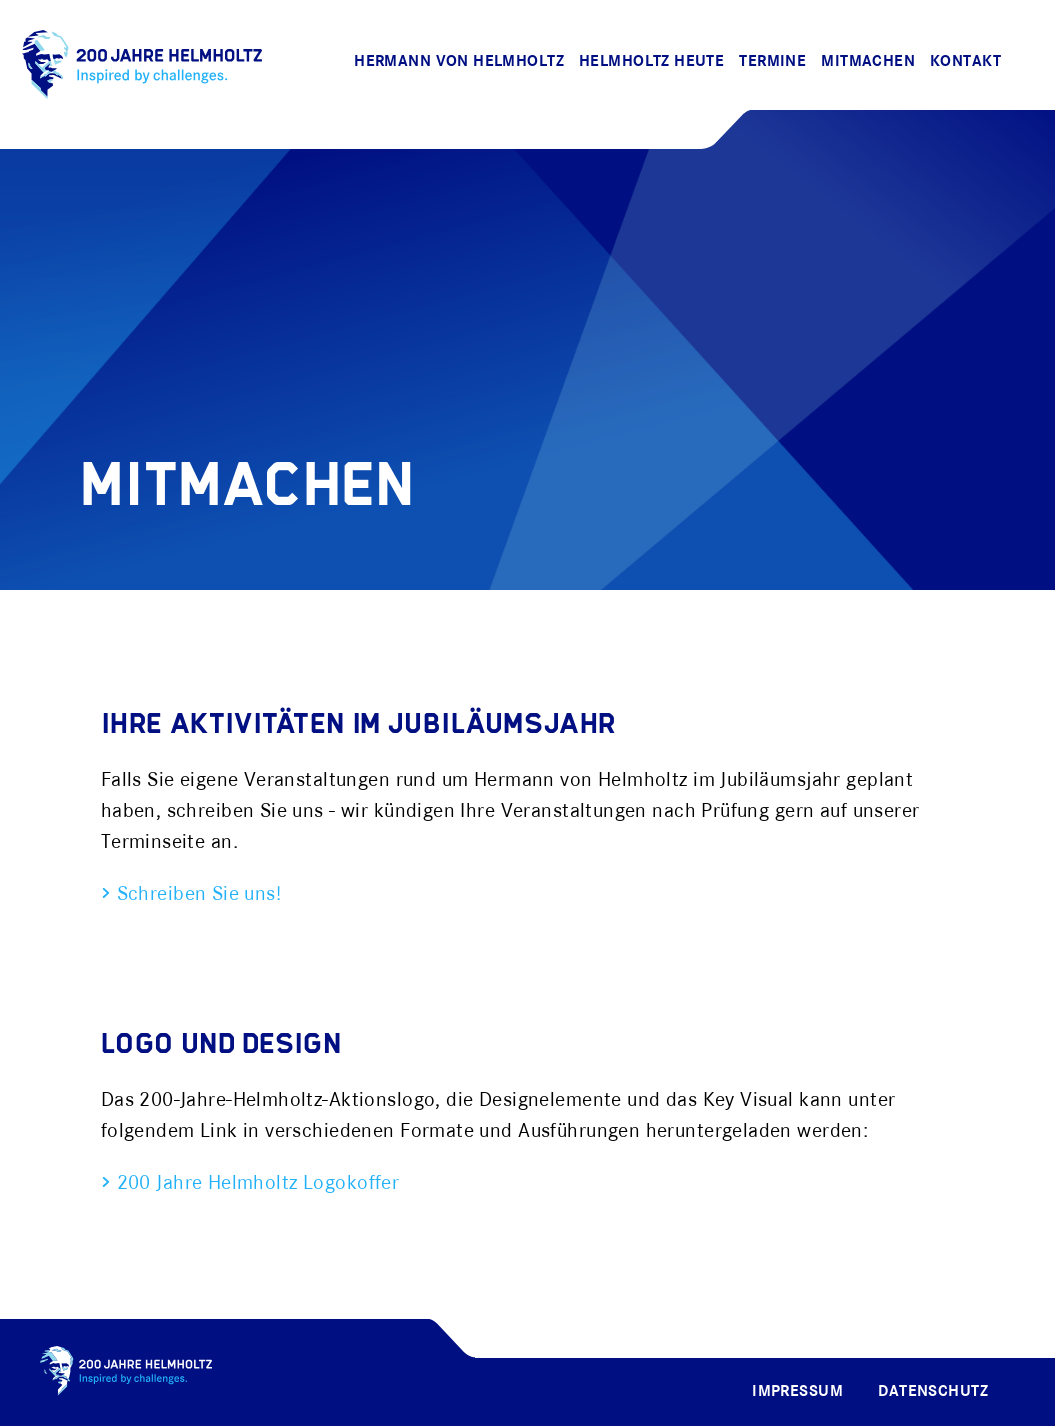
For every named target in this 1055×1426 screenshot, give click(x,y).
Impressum (797, 1392)
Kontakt (965, 62)
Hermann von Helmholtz (459, 62)
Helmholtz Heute (651, 62)
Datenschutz (933, 1392)
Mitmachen (868, 62)
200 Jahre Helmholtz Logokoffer (255, 1183)
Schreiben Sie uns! (196, 894)
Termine (772, 62)
